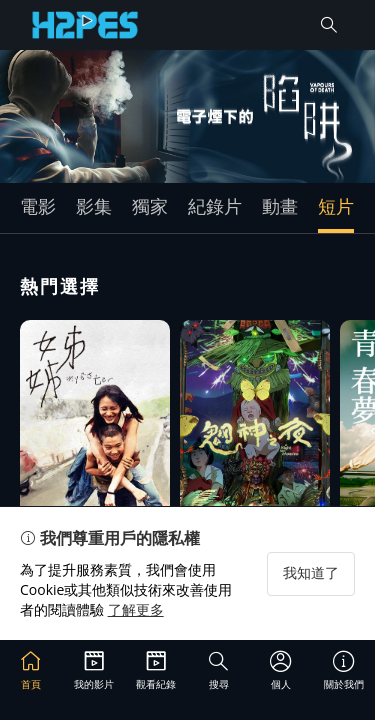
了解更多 (136, 609)
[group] (187, 116)
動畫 (280, 206)
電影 (38, 206)
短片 (336, 206)
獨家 (150, 206)
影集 (94, 206)
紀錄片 (215, 206)
